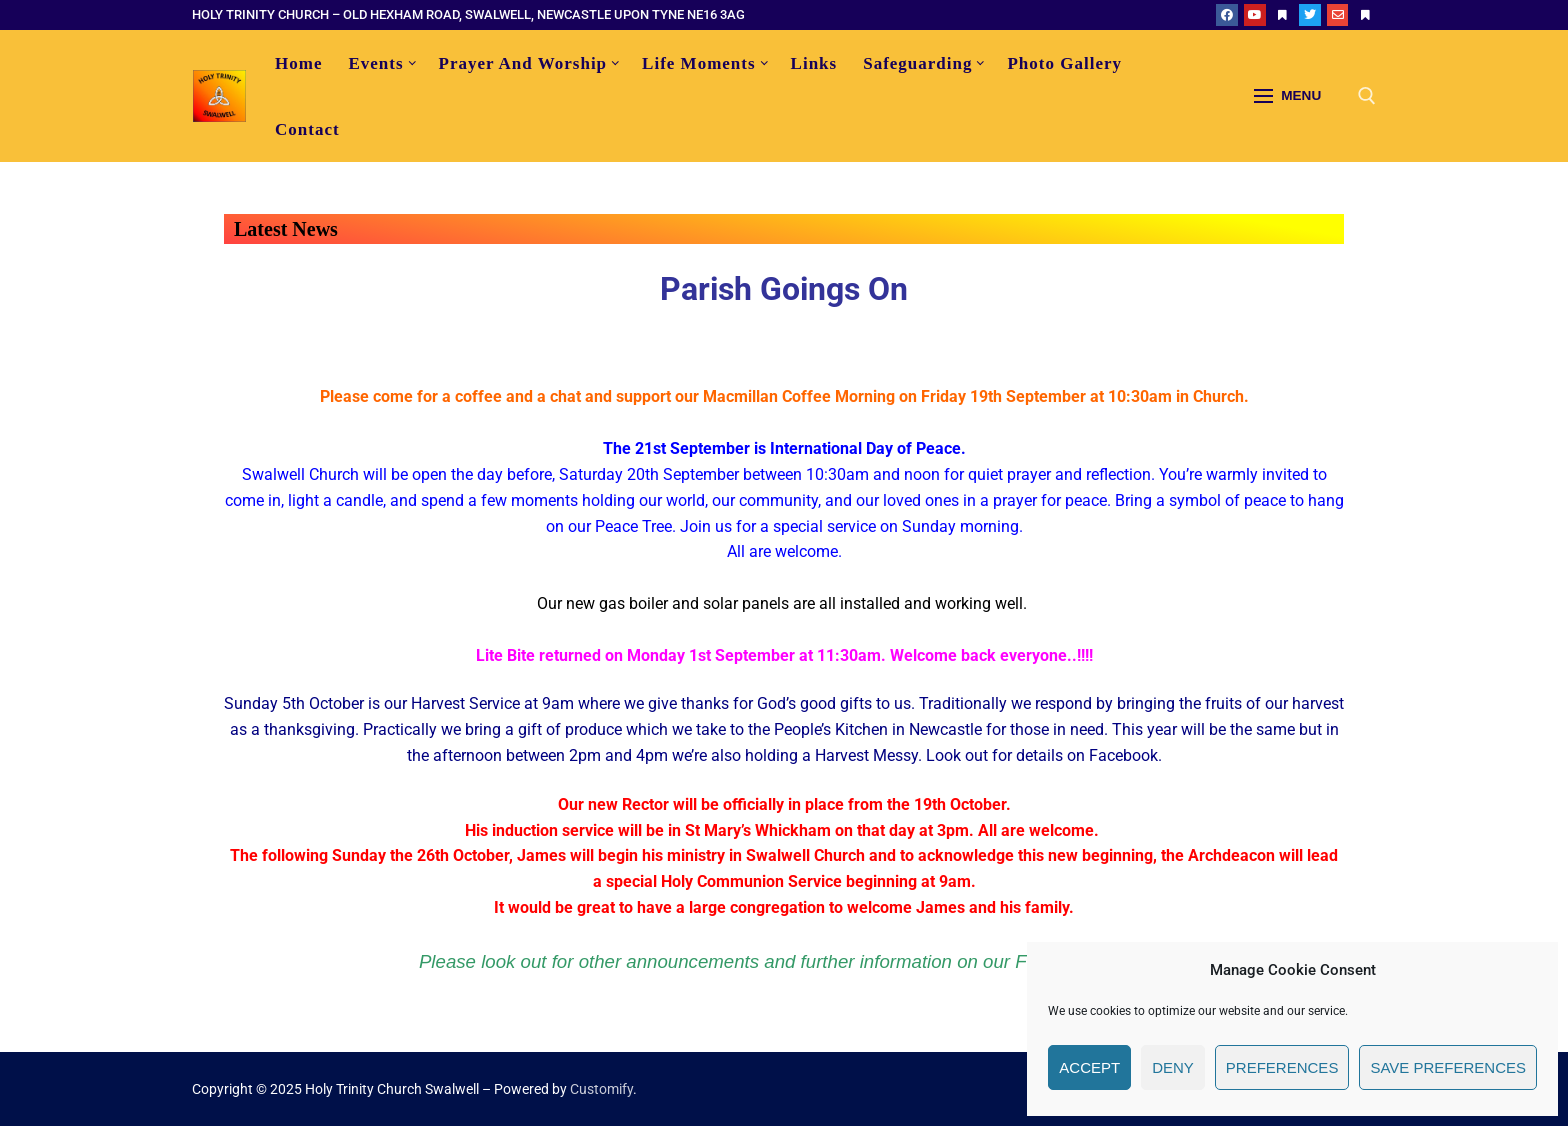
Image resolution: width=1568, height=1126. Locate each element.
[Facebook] (1227, 15)
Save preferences (1448, 1067)
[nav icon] (1287, 96)
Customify (601, 1089)
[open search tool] (1367, 96)
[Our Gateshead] (1365, 15)
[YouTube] (1255, 15)
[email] (1338, 15)
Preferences (1282, 1067)
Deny (1173, 1067)
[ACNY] (1283, 15)
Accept (1089, 1067)
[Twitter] (1310, 15)
